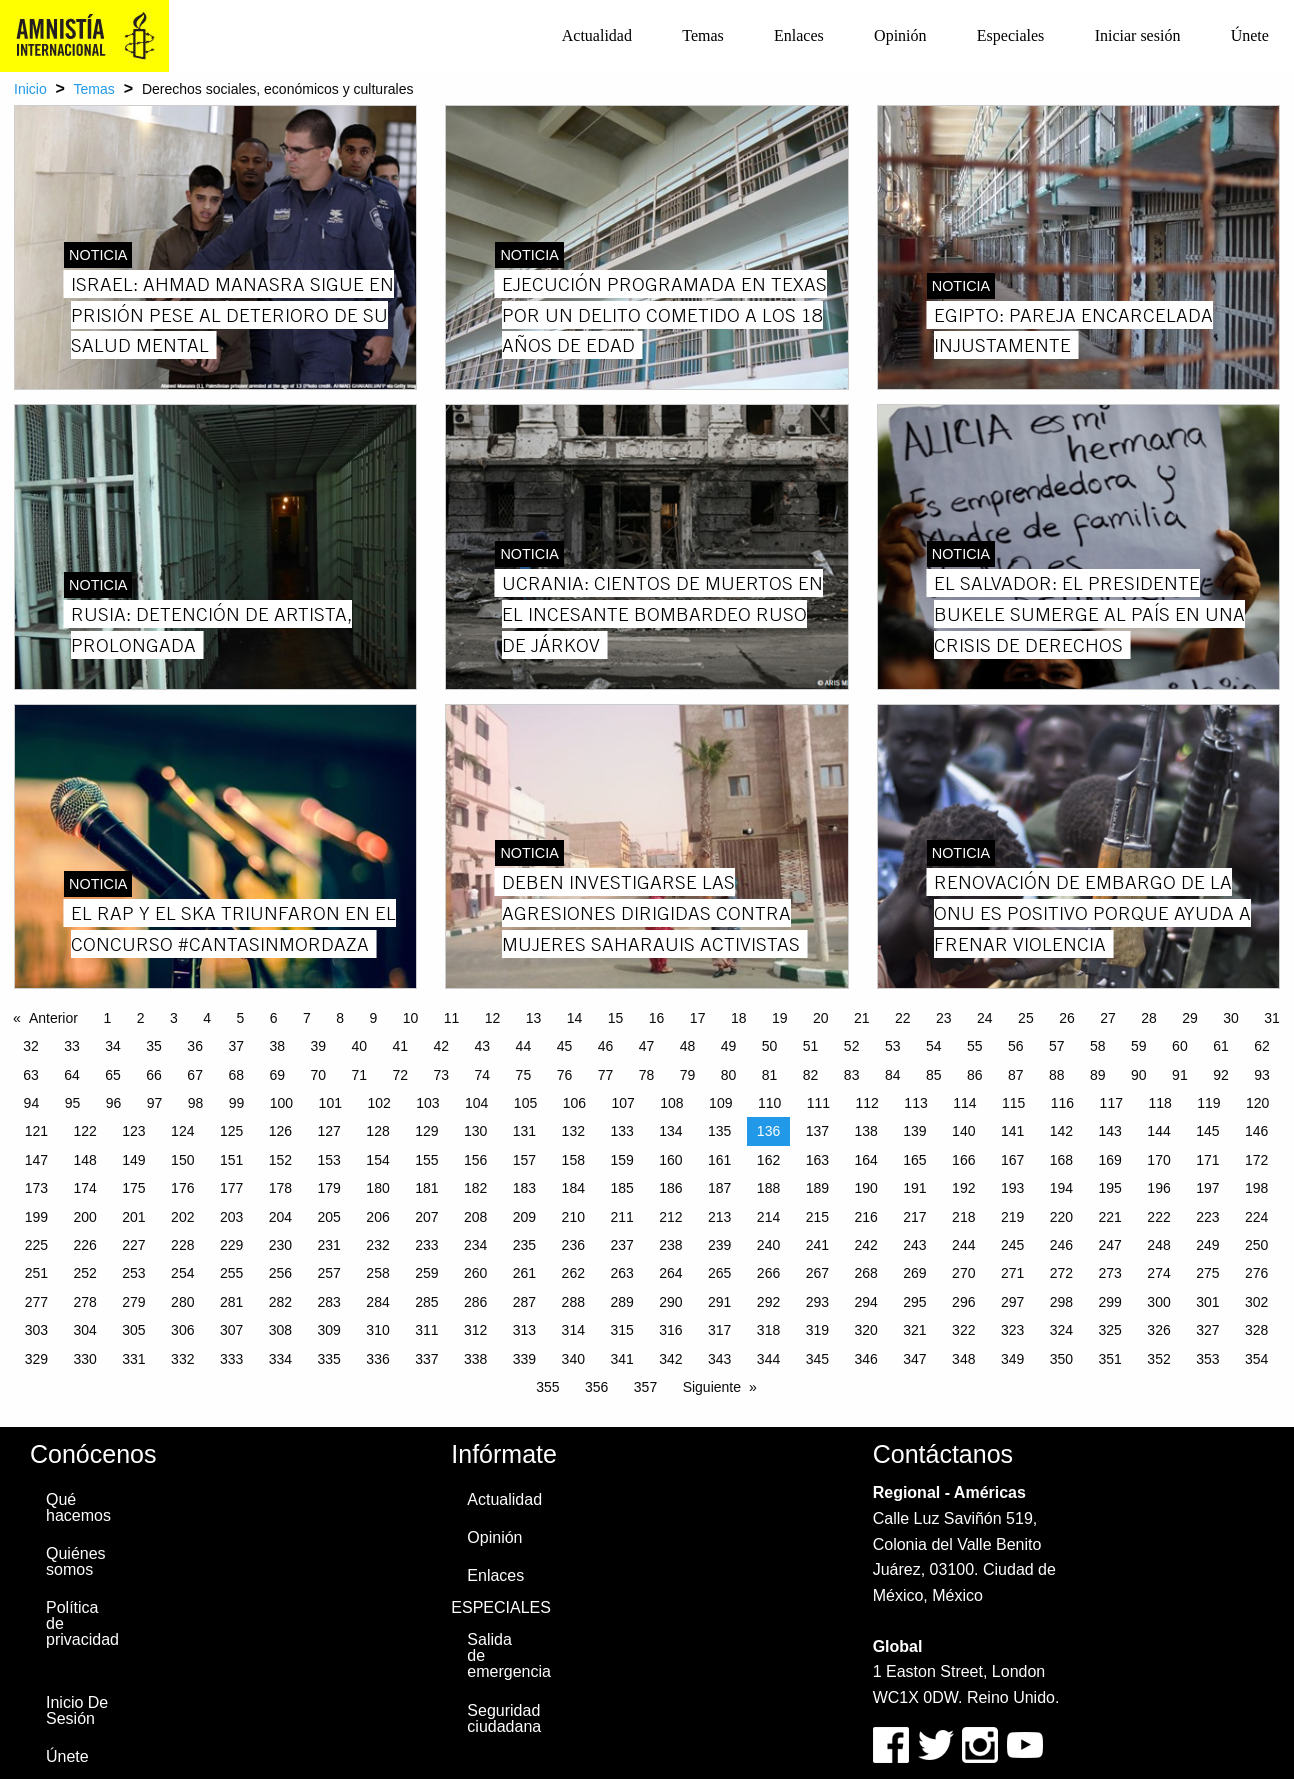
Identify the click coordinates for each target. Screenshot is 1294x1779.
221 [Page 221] (1110, 1217)
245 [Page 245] (1012, 1245)
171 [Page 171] (1207, 1160)
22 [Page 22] (903, 1018)
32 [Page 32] (31, 1046)
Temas (703, 35)
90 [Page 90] (1139, 1075)
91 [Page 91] (1180, 1075)
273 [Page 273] (1110, 1273)
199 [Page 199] (36, 1217)
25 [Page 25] (1026, 1018)
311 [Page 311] (426, 1330)
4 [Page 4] (207, 1018)
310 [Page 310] (377, 1330)
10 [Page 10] (411, 1018)
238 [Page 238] (670, 1245)
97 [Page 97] (155, 1103)
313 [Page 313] (524, 1330)
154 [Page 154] (377, 1160)
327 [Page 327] (1207, 1330)
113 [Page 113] (915, 1103)
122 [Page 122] (84, 1131)
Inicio (30, 89)
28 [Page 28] (1149, 1018)
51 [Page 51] (811, 1046)
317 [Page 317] (719, 1330)
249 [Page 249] (1207, 1245)
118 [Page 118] (1159, 1103)
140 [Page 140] (963, 1131)
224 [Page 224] (1256, 1217)
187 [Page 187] (719, 1188)
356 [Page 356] (596, 1387)
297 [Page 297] (1012, 1302)
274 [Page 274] (1158, 1273)
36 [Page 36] (195, 1046)
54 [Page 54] (934, 1046)
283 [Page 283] (329, 1302)
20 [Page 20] (821, 1018)
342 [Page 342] (670, 1359)
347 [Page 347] (914, 1359)
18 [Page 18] (739, 1018)
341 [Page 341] (621, 1359)
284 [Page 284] (377, 1302)
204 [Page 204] (280, 1217)
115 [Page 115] (1013, 1103)
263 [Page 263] (621, 1273)
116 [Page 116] (1062, 1103)
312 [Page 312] (475, 1330)
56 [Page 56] (1016, 1046)
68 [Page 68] (236, 1075)
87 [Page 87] (1016, 1075)
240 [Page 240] (768, 1245)
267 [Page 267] (817, 1273)
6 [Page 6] (274, 1018)
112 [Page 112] (867, 1103)
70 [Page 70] (318, 1075)
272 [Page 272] (1061, 1273)
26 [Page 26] (1067, 1018)
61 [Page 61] (1221, 1046)
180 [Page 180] (377, 1188)
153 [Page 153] (329, 1160)
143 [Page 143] (1110, 1131)
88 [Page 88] (1057, 1075)
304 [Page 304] (84, 1330)
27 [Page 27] (1108, 1018)
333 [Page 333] (231, 1359)
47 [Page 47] (647, 1046)
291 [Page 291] (719, 1302)
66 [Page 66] (154, 1075)
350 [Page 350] (1061, 1359)
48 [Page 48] (688, 1046)
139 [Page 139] (914, 1131)
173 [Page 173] (36, 1188)
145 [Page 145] (1207, 1131)
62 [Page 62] (1262, 1046)
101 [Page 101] (330, 1103)
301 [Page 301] (1207, 1302)
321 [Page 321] (914, 1330)
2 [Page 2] (141, 1018)
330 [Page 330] (84, 1359)
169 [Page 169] (1110, 1160)
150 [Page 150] (182, 1160)
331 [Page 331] (133, 1359)
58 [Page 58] (1098, 1046)
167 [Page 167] (1012, 1160)
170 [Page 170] (1158, 1160)
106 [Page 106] (574, 1103)
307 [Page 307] (231, 1330)
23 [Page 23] (944, 1018)
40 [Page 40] (359, 1046)
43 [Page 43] (483, 1046)
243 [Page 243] (914, 1245)
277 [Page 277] (36, 1302)
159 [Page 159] (621, 1160)
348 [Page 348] (963, 1359)
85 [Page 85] (934, 1075)
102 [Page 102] (378, 1103)
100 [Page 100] (281, 1103)
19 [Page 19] (780, 1018)
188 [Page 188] (768, 1188)
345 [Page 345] (817, 1359)
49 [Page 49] (729, 1046)
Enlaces (799, 35)
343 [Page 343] (719, 1359)
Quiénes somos (76, 1561)
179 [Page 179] (329, 1188)
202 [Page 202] (182, 1217)
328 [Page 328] (1256, 1330)
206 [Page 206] (377, 1217)
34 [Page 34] (113, 1046)
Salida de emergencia (508, 1655)
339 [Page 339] (524, 1359)
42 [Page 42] (442, 1046)
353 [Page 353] (1207, 1359)
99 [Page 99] (237, 1103)
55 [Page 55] (975, 1046)
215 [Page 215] (817, 1217)
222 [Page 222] (1158, 1217)
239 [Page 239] (719, 1245)
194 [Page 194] (1061, 1188)
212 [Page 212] (670, 1217)
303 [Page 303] (36, 1330)
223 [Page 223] (1207, 1217)
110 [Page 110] (769, 1103)
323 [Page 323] (1012, 1330)
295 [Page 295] (914, 1302)
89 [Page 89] (1098, 1075)
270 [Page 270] (963, 1273)
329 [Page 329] (36, 1359)
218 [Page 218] (963, 1217)
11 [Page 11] (452, 1018)
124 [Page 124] (182, 1131)
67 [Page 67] (195, 1075)
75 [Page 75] (524, 1075)
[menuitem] (597, 36)
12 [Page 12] (493, 1018)
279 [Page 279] (133, 1302)
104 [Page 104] (476, 1103)
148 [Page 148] (84, 1160)
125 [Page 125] (231, 1131)
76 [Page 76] (565, 1075)
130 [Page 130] (475, 1131)
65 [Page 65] (113, 1075)
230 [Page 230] (280, 1245)
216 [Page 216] (865, 1217)
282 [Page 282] (280, 1302)
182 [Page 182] (475, 1188)
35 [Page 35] (154, 1046)
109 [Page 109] (720, 1103)
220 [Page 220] (1061, 1217)
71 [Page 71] (359, 1075)
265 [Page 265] (719, 1273)
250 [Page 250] (1256, 1245)
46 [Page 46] (606, 1046)
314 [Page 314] (573, 1330)
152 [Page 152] (280, 1160)
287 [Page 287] (524, 1302)
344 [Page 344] (768, 1359)
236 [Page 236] (573, 1245)
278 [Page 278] (84, 1302)
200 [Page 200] (84, 1217)
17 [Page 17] (698, 1018)
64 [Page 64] (72, 1075)
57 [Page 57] (1057, 1046)
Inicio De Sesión (77, 1710)
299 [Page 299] (1110, 1302)
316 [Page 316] (670, 1330)
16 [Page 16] (657, 1018)
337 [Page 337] (426, 1359)
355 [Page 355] (547, 1387)
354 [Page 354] (1256, 1359)
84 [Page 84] (893, 1075)
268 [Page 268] (865, 1273)
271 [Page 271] (1012, 1273)
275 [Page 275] (1207, 1273)
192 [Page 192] (963, 1188)
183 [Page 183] (524, 1188)
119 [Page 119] (1208, 1103)
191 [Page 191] (914, 1188)
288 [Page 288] (573, 1302)
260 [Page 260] (475, 1273)
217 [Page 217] (914, 1217)
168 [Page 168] (1061, 1160)
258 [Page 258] (377, 1273)
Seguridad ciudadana (504, 1718)
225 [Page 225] (36, 1245)
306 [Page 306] (182, 1330)
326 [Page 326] (1158, 1330)
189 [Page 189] (817, 1188)
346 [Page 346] (865, 1359)
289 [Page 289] (621, 1302)
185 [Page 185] (621, 1188)
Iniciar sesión (1138, 35)
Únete (1250, 35)
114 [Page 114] (964, 1103)
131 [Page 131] (524, 1131)
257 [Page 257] (329, 1273)
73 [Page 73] (442, 1075)
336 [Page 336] (377, 1359)
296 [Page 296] (963, 1302)
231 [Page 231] (329, 1245)
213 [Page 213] (719, 1217)
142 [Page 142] (1061, 1131)
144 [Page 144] (1158, 1131)
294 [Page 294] (865, 1302)
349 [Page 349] (1012, 1359)
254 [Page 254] (182, 1273)
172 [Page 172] (1256, 1160)
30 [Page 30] (1231, 1018)
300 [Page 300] (1158, 1302)
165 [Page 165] (914, 1160)
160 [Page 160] (670, 1160)
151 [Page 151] (231, 1160)
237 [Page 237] (621, 1245)
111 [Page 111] (818, 1103)
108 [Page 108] (671, 1103)
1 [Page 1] (107, 1018)
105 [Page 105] (525, 1103)
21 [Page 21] (862, 1018)
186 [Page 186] (670, 1188)
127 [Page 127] (329, 1131)
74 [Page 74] (483, 1075)
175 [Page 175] (133, 1188)
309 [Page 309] (329, 1330)
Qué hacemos (78, 1507)
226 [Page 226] (84, 1245)
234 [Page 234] (475, 1245)
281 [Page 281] (231, 1302)
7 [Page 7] (307, 1018)
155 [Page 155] (426, 1160)
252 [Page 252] (84, 1273)
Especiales (1011, 35)
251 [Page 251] (36, 1273)
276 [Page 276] (1256, 1273)
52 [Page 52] (852, 1046)
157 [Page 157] (524, 1160)
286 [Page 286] (475, 1302)
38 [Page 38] (277, 1046)
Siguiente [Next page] (712, 1387)
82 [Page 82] (811, 1075)
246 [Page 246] (1061, 1245)
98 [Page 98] (196, 1103)
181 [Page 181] (426, 1188)
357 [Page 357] (645, 1387)
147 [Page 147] (36, 1160)
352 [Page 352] (1158, 1359)
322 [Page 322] (963, 1330)
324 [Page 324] (1061, 1330)
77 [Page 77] (606, 1075)
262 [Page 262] (573, 1273)
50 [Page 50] (770, 1046)
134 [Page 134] (670, 1131)
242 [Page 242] (865, 1245)
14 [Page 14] (575, 1018)
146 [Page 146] (1256, 1131)
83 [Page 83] (852, 1075)
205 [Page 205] (329, 1217)
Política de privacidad (82, 1623)
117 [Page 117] (1111, 1103)
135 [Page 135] (719, 1131)
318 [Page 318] (768, 1330)
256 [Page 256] (280, 1273)
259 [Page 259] (426, 1273)
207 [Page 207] (426, 1217)
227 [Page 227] (133, 1245)
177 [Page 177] (231, 1188)
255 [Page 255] (231, 1273)
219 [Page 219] (1012, 1217)
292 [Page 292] (768, 1302)
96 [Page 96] (114, 1103)
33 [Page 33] (72, 1046)
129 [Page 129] (426, 1131)
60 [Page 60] (1180, 1046)
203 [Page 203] (231, 1217)
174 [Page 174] (84, 1188)
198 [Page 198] (1256, 1188)
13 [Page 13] (534, 1018)
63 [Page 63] (31, 1075)
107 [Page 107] (622, 1103)
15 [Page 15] (616, 1018)
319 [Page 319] (817, 1330)
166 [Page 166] (963, 1160)
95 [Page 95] (73, 1103)
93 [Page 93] (1262, 1075)
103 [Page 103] (427, 1103)
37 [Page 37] (236, 1046)
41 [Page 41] (401, 1046)
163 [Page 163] (817, 1160)
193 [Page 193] (1012, 1188)
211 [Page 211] (621, 1217)
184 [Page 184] (573, 1188)
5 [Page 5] (240, 1018)
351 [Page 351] (1110, 1359)
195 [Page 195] (1110, 1188)
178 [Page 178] (280, 1188)
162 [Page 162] (768, 1160)
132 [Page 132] (573, 1131)
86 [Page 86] (975, 1075)
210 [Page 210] (573, 1217)
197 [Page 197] (1207, 1188)
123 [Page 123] (133, 1131)
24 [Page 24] (985, 1018)
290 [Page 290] (670, 1302)
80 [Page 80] (729, 1075)
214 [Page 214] (768, 1217)
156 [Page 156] (475, 1160)
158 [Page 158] (573, 1160)
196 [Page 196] (1158, 1188)
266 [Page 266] (768, 1273)
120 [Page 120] (1257, 1103)
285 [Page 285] (426, 1302)
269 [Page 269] (914, 1273)
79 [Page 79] (688, 1075)
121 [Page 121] (36, 1131)
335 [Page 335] (329, 1359)
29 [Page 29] (1190, 1018)
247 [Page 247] (1110, 1245)
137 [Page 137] (817, 1131)
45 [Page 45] (565, 1046)
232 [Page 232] (377, 1245)
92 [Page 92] (1221, 1075)
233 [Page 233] (426, 1245)
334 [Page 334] (280, 1359)
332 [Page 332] (182, 1359)
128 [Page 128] (377, 1131)
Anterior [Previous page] (53, 1018)
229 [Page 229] (231, 1245)
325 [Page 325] (1110, 1330)
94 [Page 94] (32, 1103)
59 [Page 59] (1139, 1046)
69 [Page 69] (277, 1075)
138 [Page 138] (865, 1131)
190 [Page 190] (865, 1188)
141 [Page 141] (1012, 1131)
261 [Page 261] (524, 1273)
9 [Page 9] (373, 1018)
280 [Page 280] (182, 1302)
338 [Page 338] (475, 1359)
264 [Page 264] (670, 1273)
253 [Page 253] (133, 1273)
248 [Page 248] (1158, 1245)
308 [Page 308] (280, 1330)
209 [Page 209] (524, 1217)
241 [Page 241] (817, 1245)
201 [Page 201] (133, 1217)
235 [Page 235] (524, 1245)
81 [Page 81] (770, 1075)
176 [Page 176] (182, 1188)
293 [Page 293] (817, 1302)
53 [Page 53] (893, 1046)
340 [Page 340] (573, 1359)
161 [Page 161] (719, 1160)
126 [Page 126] (280, 1131)
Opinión (900, 35)
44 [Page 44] (524, 1046)
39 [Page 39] (318, 1046)
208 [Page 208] (475, 1217)
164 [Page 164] (865, 1160)
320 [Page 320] (865, 1330)
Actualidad (597, 35)
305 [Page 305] (133, 1330)
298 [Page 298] (1061, 1302)
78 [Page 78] (647, 1075)
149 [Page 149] (133, 1160)
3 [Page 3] (174, 1018)
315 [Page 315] (621, 1330)
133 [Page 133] (621, 1131)
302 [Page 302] (1256, 1302)
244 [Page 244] (963, 1245)
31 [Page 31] (1272, 1018)
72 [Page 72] (401, 1075)
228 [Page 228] (182, 1245)
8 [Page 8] (340, 1018)
